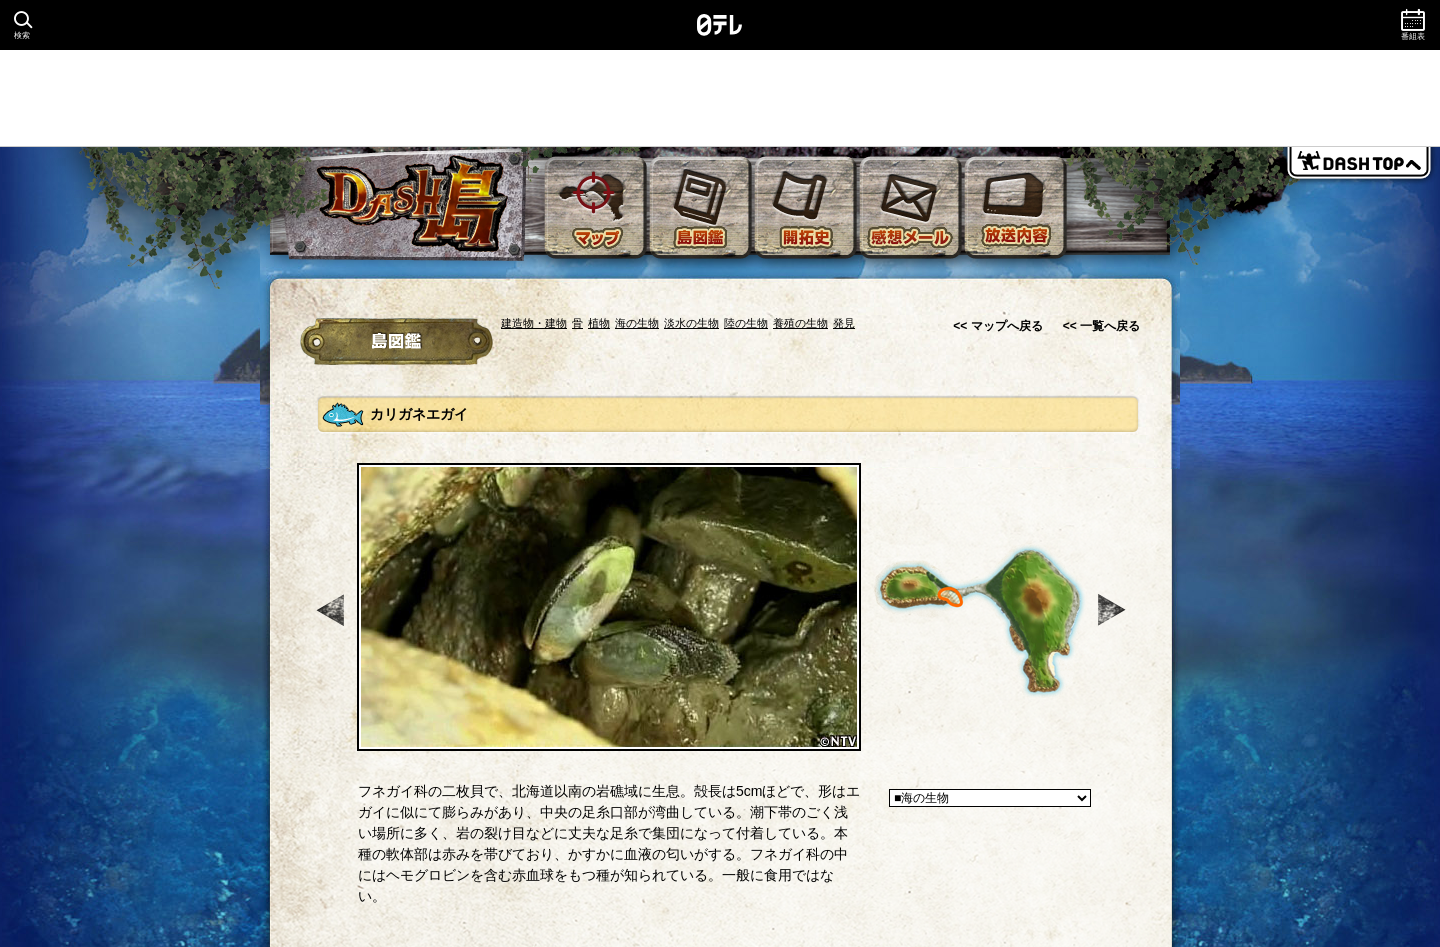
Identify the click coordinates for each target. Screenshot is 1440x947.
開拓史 (806, 207)
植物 (599, 323)
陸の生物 (746, 323)
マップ (596, 207)
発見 (844, 323)
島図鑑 (701, 207)
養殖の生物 (800, 323)
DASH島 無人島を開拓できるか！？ (406, 204)
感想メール (911, 207)
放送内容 (1016, 207)
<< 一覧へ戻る (1101, 326)
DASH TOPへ (1359, 167)
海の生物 (637, 323)
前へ (332, 610)
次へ (1114, 610)
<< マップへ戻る (997, 326)
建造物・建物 (534, 323)
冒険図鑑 (396, 341)
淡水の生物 (691, 323)
